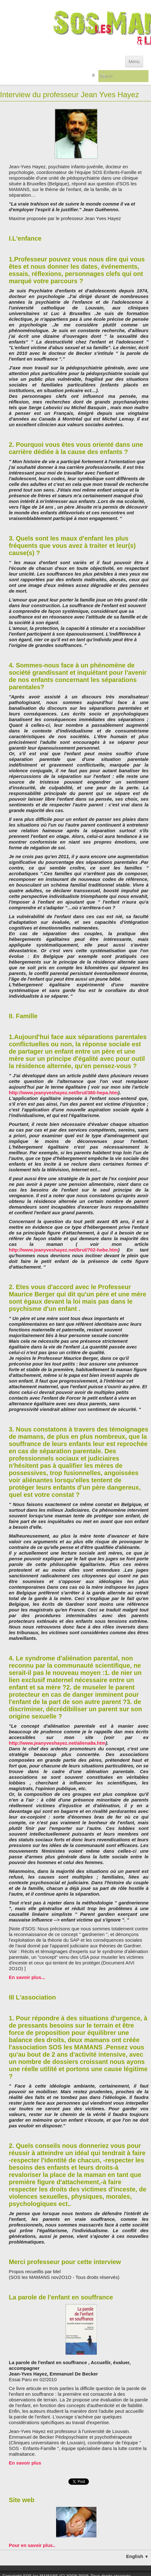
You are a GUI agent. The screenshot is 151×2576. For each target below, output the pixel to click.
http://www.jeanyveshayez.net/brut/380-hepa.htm (63, 1092)
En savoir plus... (27, 1977)
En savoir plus (25, 2462)
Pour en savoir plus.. (32, 2545)
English (137, 2556)
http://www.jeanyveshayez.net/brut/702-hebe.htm (63, 1249)
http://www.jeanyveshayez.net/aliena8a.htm (57, 1743)
